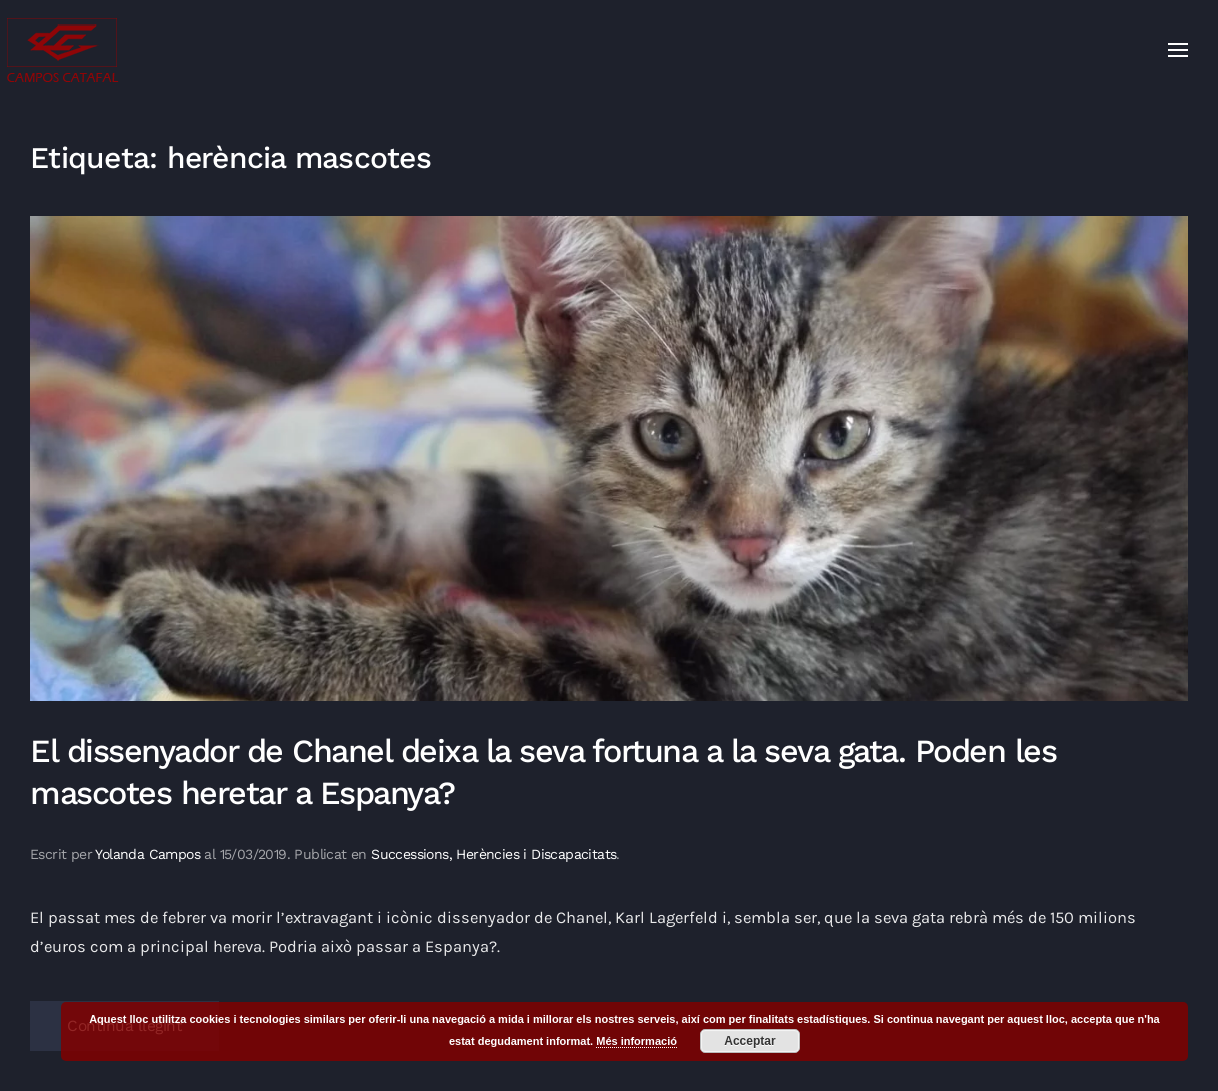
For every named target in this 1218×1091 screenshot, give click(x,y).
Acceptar (749, 1041)
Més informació (636, 1041)
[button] (1178, 50)
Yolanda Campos (147, 854)
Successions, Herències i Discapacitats (493, 854)
